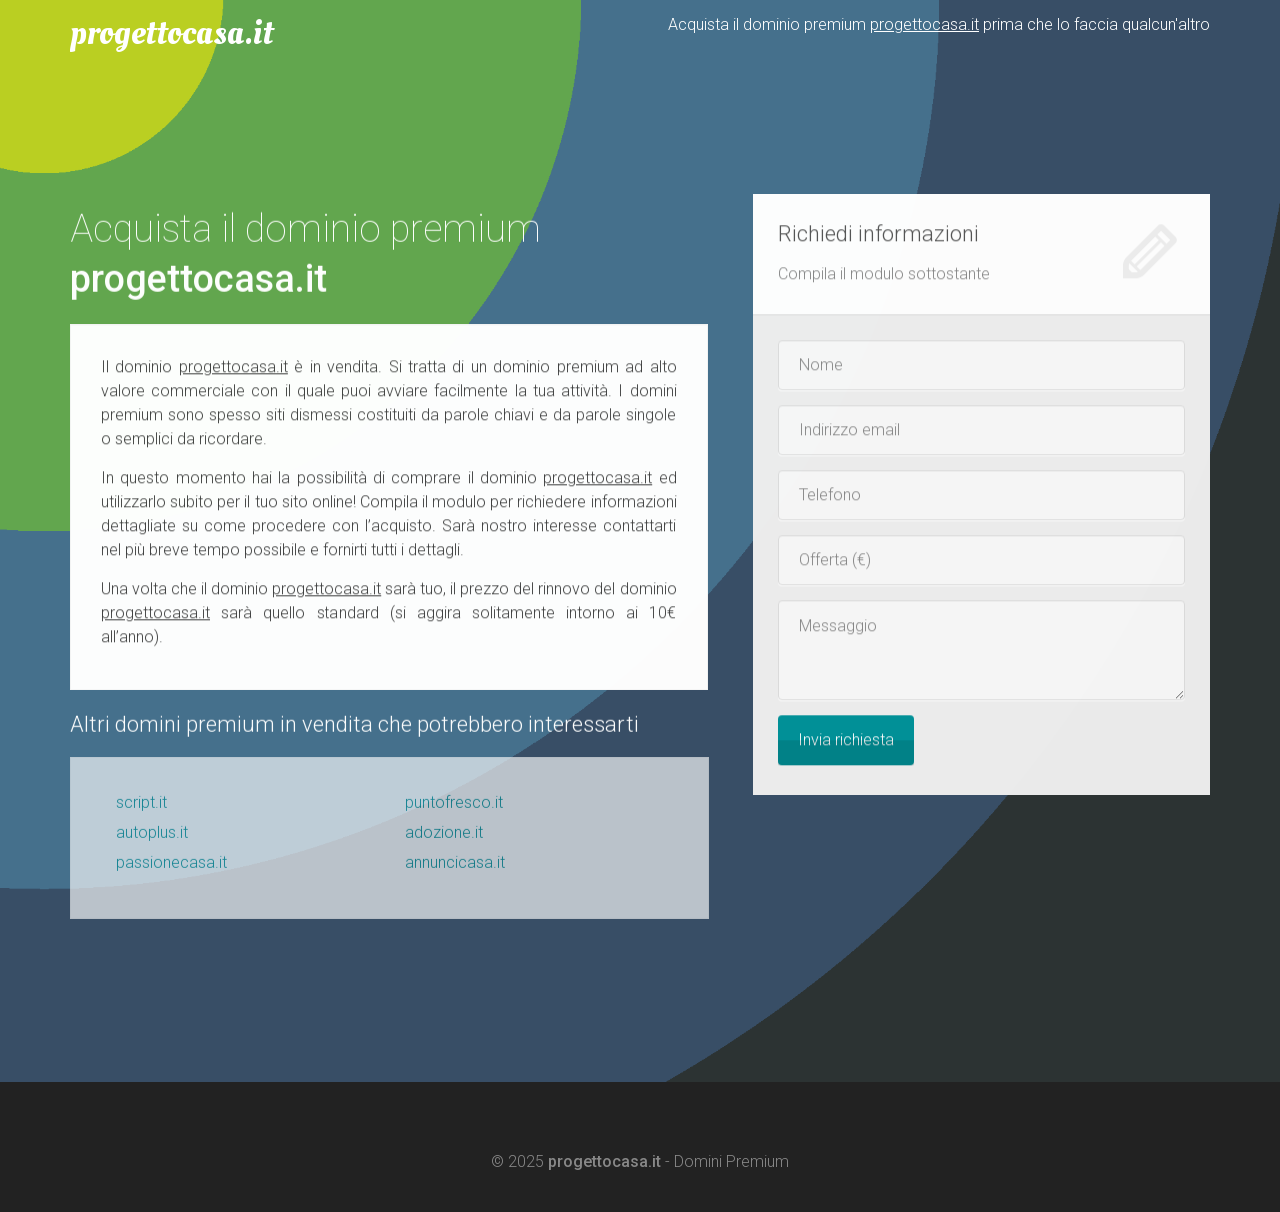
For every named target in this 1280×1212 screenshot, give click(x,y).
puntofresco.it (454, 806)
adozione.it (444, 836)
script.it (141, 806)
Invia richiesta (846, 740)
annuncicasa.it (455, 866)
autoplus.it (152, 836)
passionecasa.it (171, 866)
